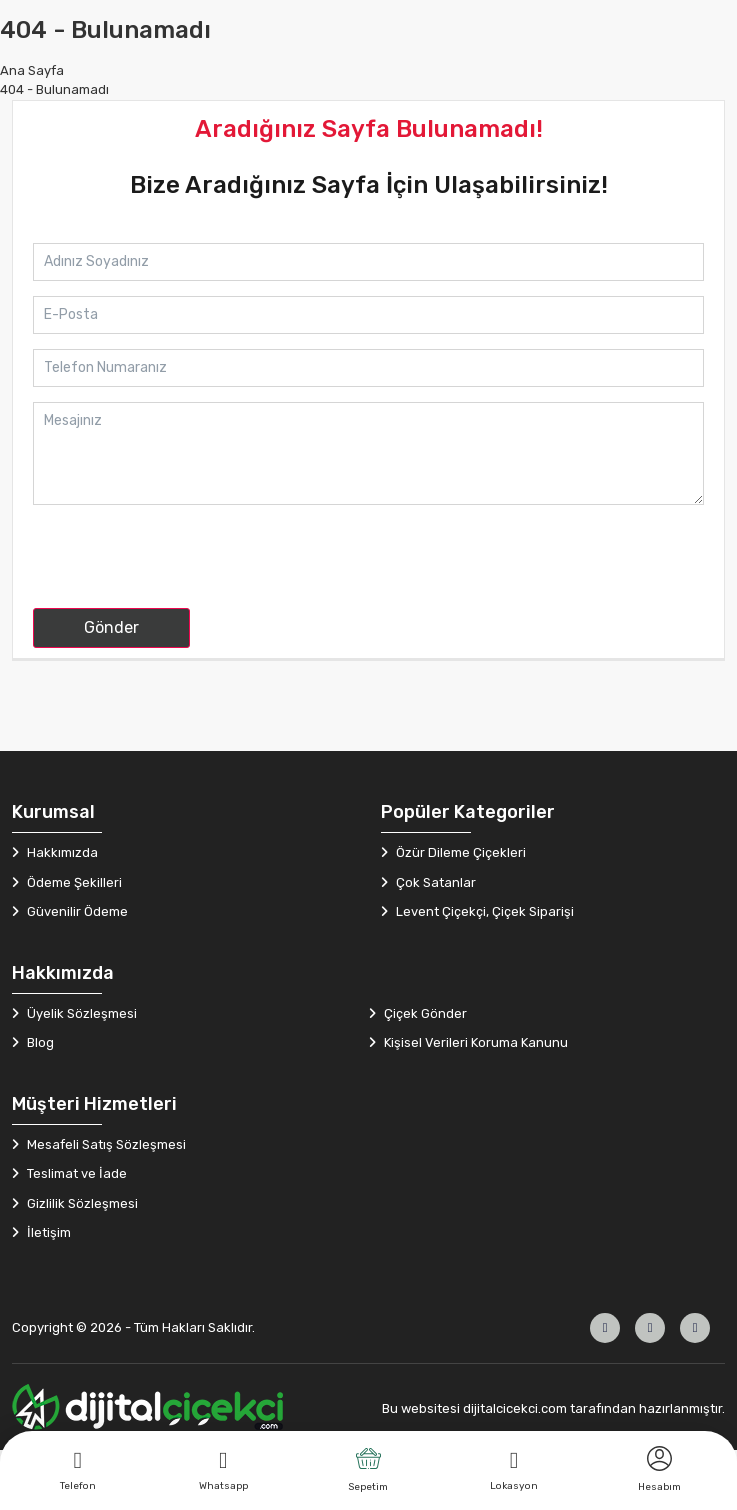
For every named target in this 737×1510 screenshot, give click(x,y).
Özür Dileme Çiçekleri (459, 852)
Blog (39, 1042)
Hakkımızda (61, 852)
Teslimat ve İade (75, 1173)
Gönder (111, 627)
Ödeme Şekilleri (73, 882)
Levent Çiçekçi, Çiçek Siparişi (483, 911)
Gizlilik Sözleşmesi (81, 1203)
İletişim (47, 1232)
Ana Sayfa (32, 70)
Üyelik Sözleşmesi (80, 1013)
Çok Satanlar (434, 882)
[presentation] (185, 565)
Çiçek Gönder (424, 1013)
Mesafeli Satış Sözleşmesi (105, 1144)
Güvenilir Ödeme (76, 911)
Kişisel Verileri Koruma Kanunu (474, 1042)
